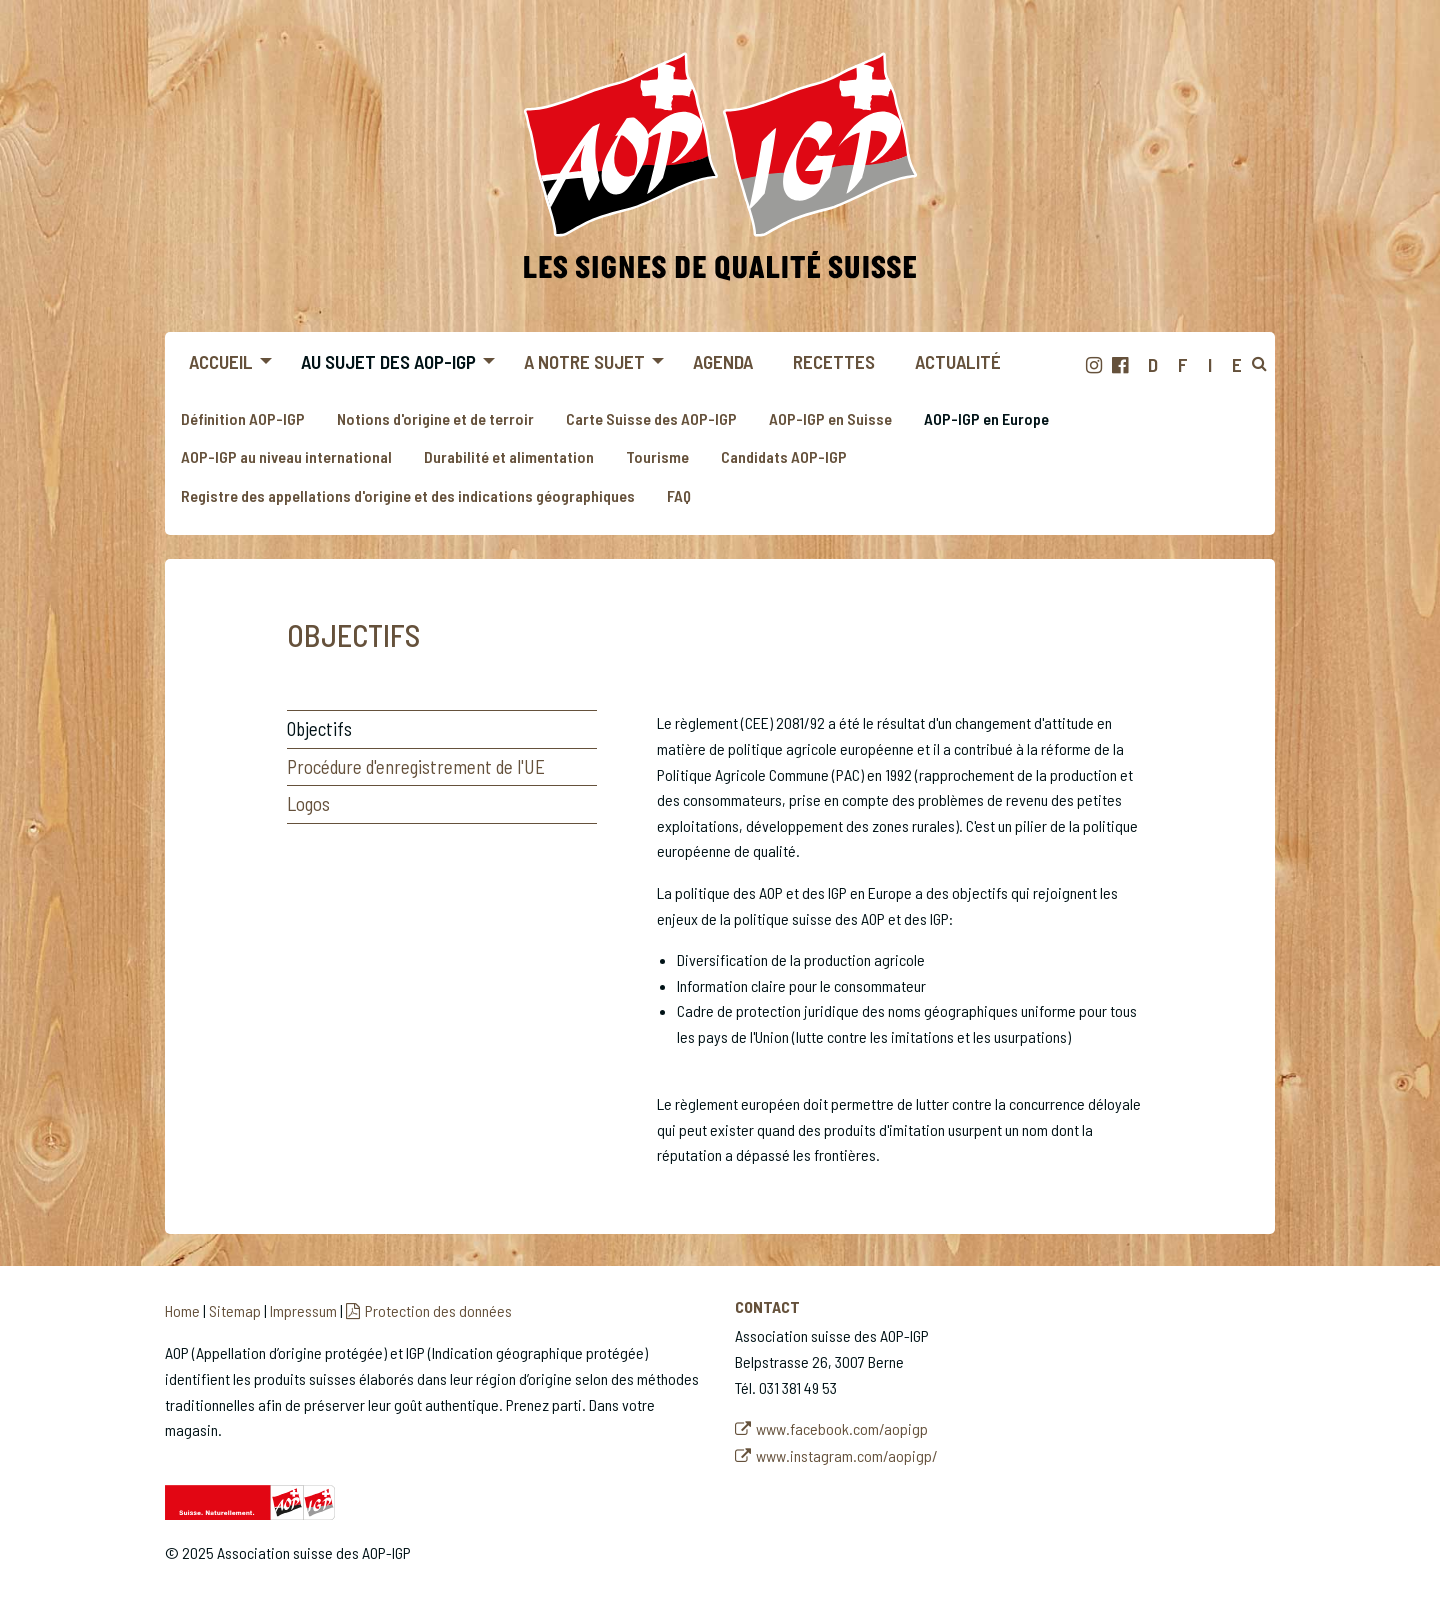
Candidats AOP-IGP (784, 456)
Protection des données (438, 1310)
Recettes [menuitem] (834, 361)
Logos (308, 803)
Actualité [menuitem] (958, 361)
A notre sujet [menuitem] (584, 361)
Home (182, 1310)
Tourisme (657, 456)
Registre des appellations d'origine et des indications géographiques (408, 495)
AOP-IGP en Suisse (830, 418)
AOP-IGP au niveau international (286, 456)
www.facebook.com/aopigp (842, 1428)
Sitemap (235, 1310)
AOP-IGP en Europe (986, 418)
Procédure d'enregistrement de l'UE (416, 766)
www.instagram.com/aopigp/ (847, 1455)
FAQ (679, 495)
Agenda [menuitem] (723, 361)
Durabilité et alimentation (509, 456)
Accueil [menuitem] (221, 361)
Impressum (303, 1310)
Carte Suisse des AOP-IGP (651, 418)
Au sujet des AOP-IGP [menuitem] (388, 361)
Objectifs (319, 728)
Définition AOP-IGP (243, 418)
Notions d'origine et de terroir (435, 418)
